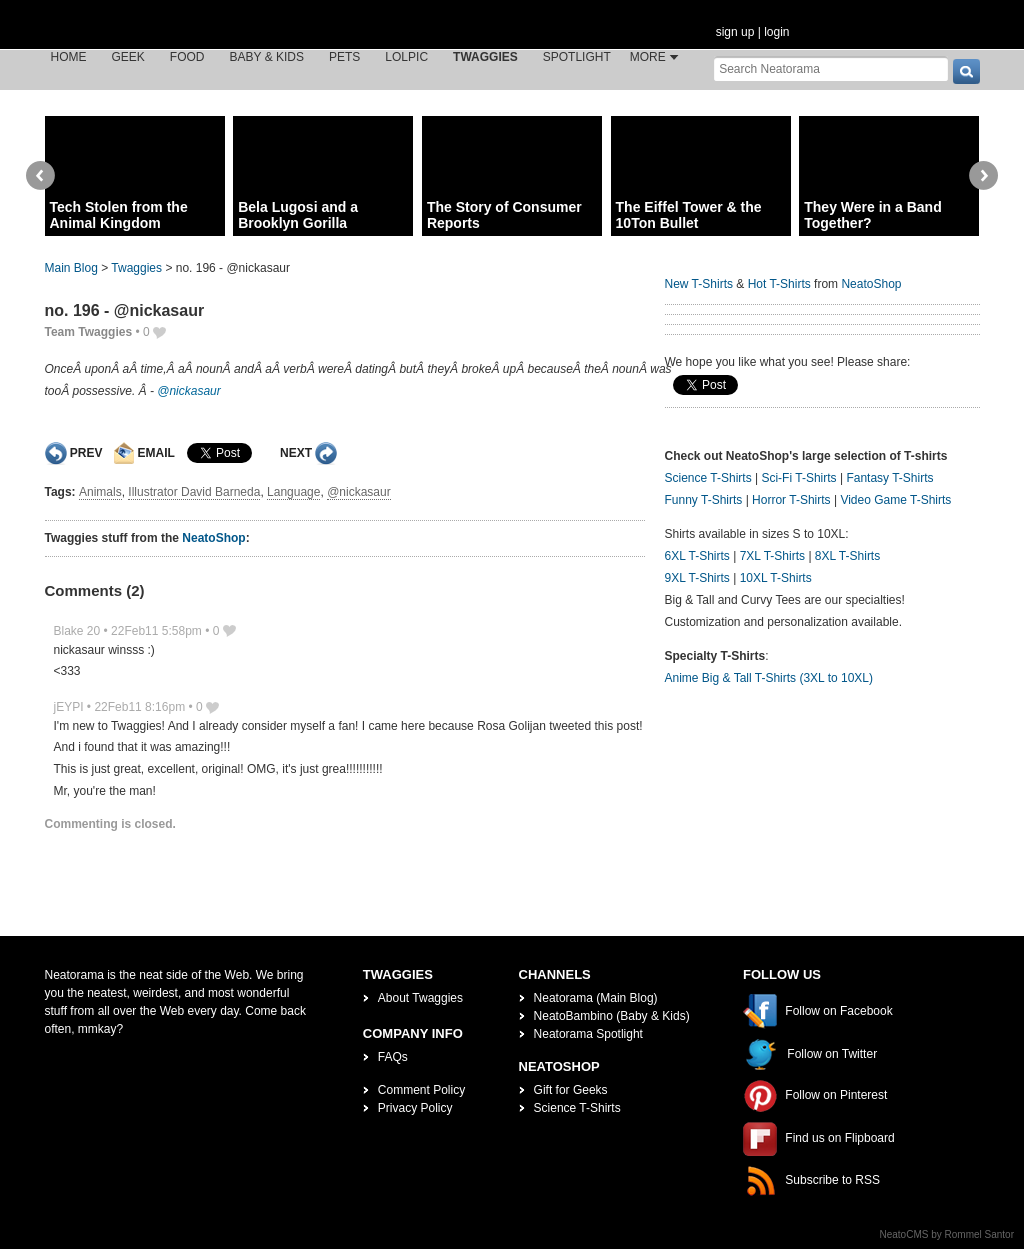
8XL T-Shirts (847, 556)
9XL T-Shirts (697, 578)
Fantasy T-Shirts (889, 478)
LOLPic (406, 57)
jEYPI (69, 707)
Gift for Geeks (571, 1090)
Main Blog (71, 268)
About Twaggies (420, 998)
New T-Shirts (699, 284)
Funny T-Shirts (704, 500)
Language (293, 492)
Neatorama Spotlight (588, 1034)
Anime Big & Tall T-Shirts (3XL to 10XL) (769, 678)
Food (187, 57)
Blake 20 (77, 631)
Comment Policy (421, 1090)
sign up (735, 32)
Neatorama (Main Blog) (596, 998)
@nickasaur (189, 391)
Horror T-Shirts (791, 500)
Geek (128, 57)
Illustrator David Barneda (194, 492)
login (776, 32)
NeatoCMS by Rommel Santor (947, 1234)
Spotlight (577, 57)
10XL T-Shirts (776, 578)
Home (69, 57)
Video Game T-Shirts (895, 500)
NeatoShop (213, 538)
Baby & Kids (267, 57)
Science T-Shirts (708, 478)
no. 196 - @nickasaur (125, 310)
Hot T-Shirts (779, 284)
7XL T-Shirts (772, 556)
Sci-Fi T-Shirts (798, 478)
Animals (100, 492)
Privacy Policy (415, 1108)
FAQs (393, 1057)
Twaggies (485, 57)
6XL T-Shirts (697, 556)
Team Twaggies (89, 332)
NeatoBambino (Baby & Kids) (612, 1016)
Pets (344, 57)
